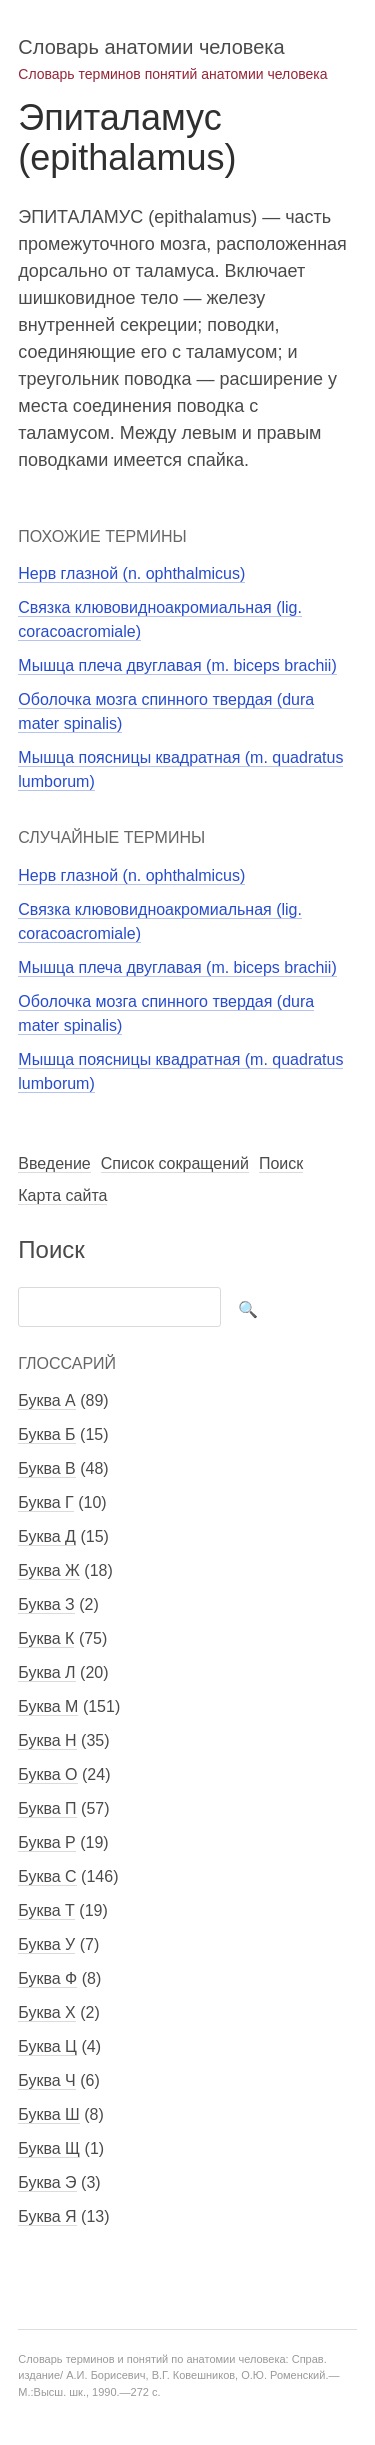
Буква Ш (48, 2114)
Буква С (47, 1876)
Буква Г (45, 1502)
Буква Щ (49, 2148)
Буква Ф (47, 1978)
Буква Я (47, 2216)
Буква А (46, 1400)
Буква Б (46, 1434)
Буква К (46, 1638)
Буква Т (46, 1910)
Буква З (46, 1604)
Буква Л (46, 1672)
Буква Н (47, 1740)
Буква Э (47, 2182)
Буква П (47, 1808)
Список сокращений (175, 1163)
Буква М (48, 1706)
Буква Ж (49, 1570)
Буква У (46, 1944)
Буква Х (46, 2012)
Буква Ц (47, 2046)
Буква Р (46, 1842)
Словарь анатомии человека (151, 47)
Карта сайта (62, 1195)
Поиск (281, 1163)
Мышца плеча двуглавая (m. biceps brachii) (177, 665)
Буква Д (47, 1536)
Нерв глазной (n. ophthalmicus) (131, 573)
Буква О (47, 1774)
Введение (54, 1163)
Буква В (46, 1468)
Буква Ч (46, 2080)
